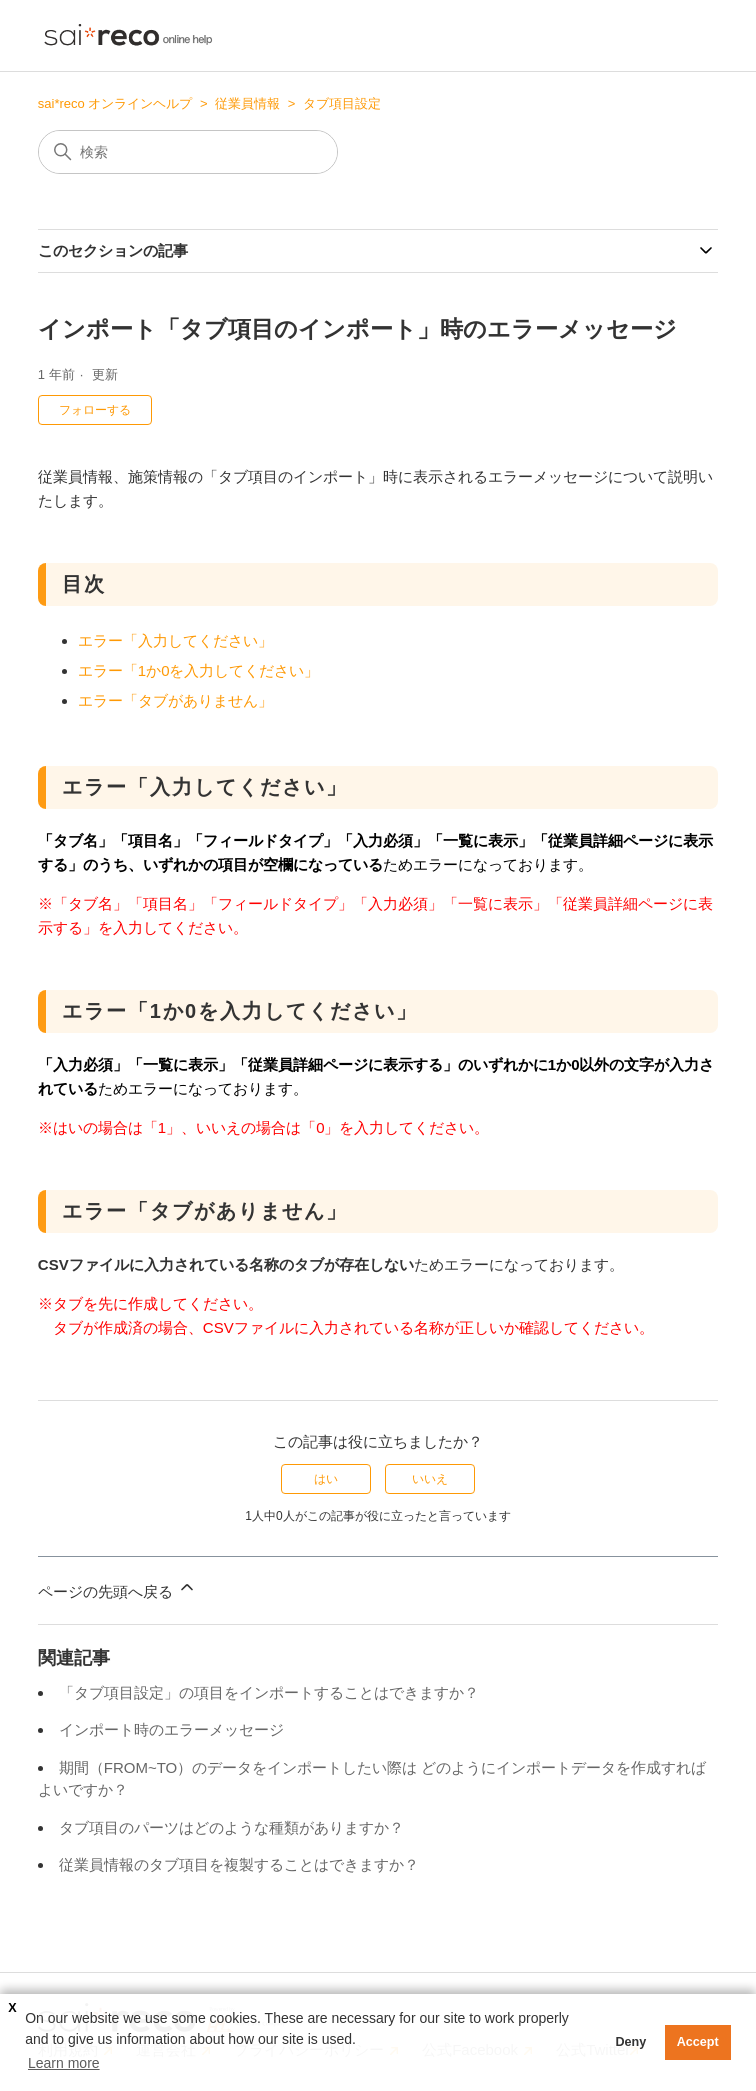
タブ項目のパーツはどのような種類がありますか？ (231, 1827)
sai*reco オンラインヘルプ (115, 103)
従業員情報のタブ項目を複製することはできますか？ (239, 1864)
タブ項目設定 (342, 103)
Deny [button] (630, 2042)
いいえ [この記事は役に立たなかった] (430, 1479)
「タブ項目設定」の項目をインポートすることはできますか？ (269, 1692)
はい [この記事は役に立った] (326, 1479)
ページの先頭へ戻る (117, 1588)
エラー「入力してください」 (175, 640)
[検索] (188, 152)
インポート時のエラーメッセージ (171, 1729)
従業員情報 (247, 103)
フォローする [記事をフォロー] (95, 410)
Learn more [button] (64, 2063)
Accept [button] (698, 2042)
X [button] (12, 2008)
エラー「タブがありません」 (175, 700)
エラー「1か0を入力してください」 (199, 670)
